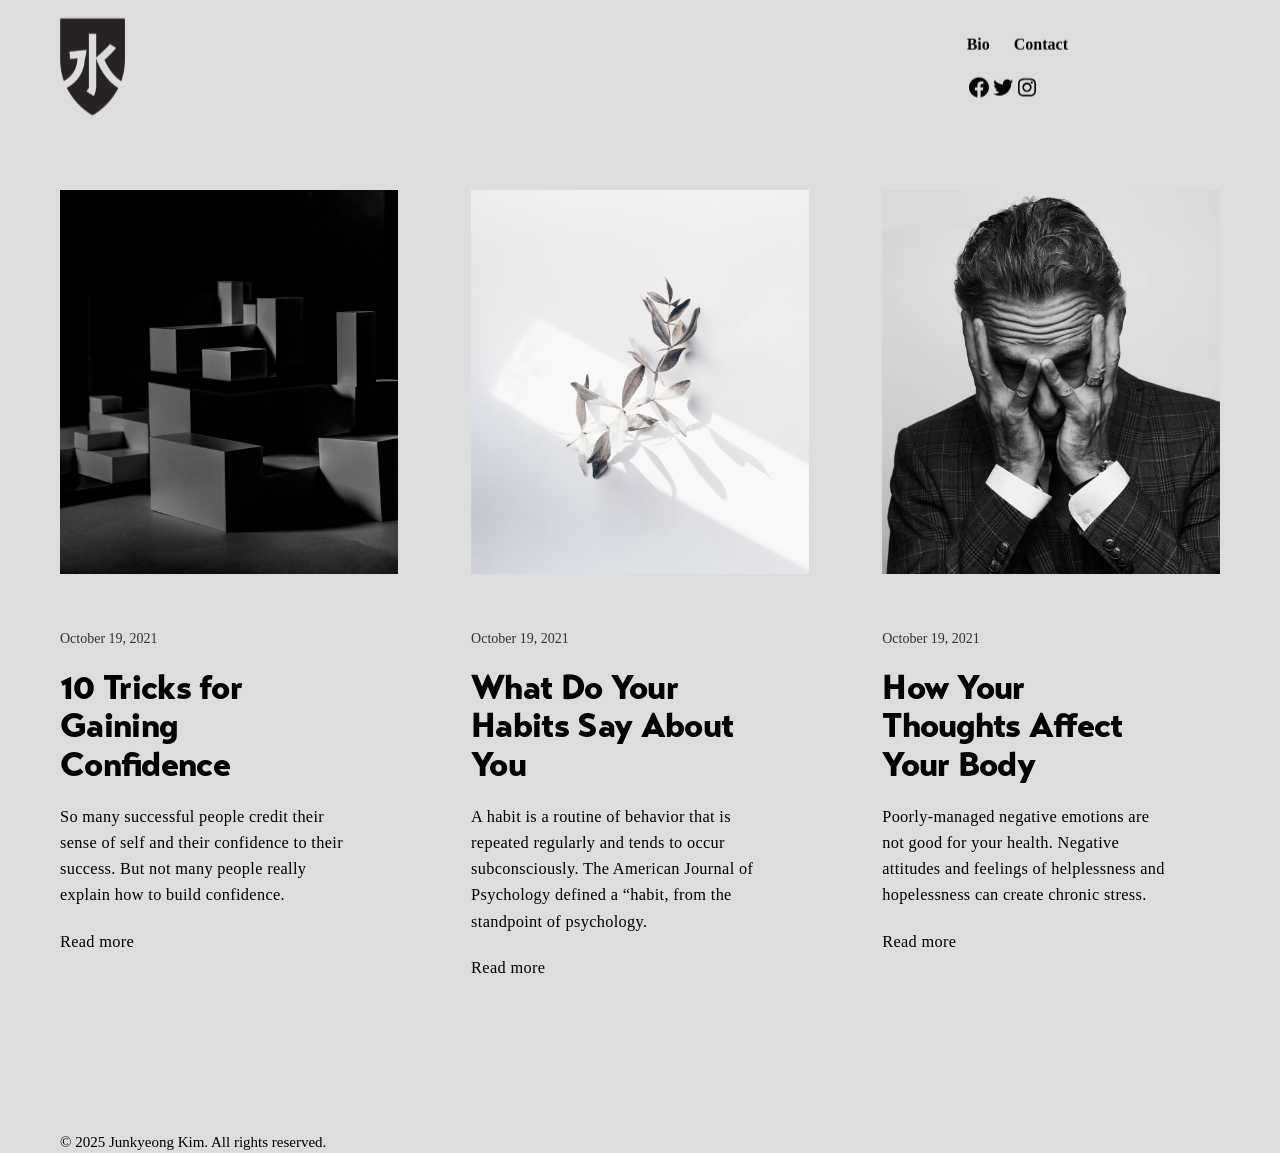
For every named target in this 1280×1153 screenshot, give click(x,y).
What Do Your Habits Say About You (602, 726)
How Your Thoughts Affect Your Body (1002, 726)
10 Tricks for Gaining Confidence (151, 726)
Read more (97, 941)
